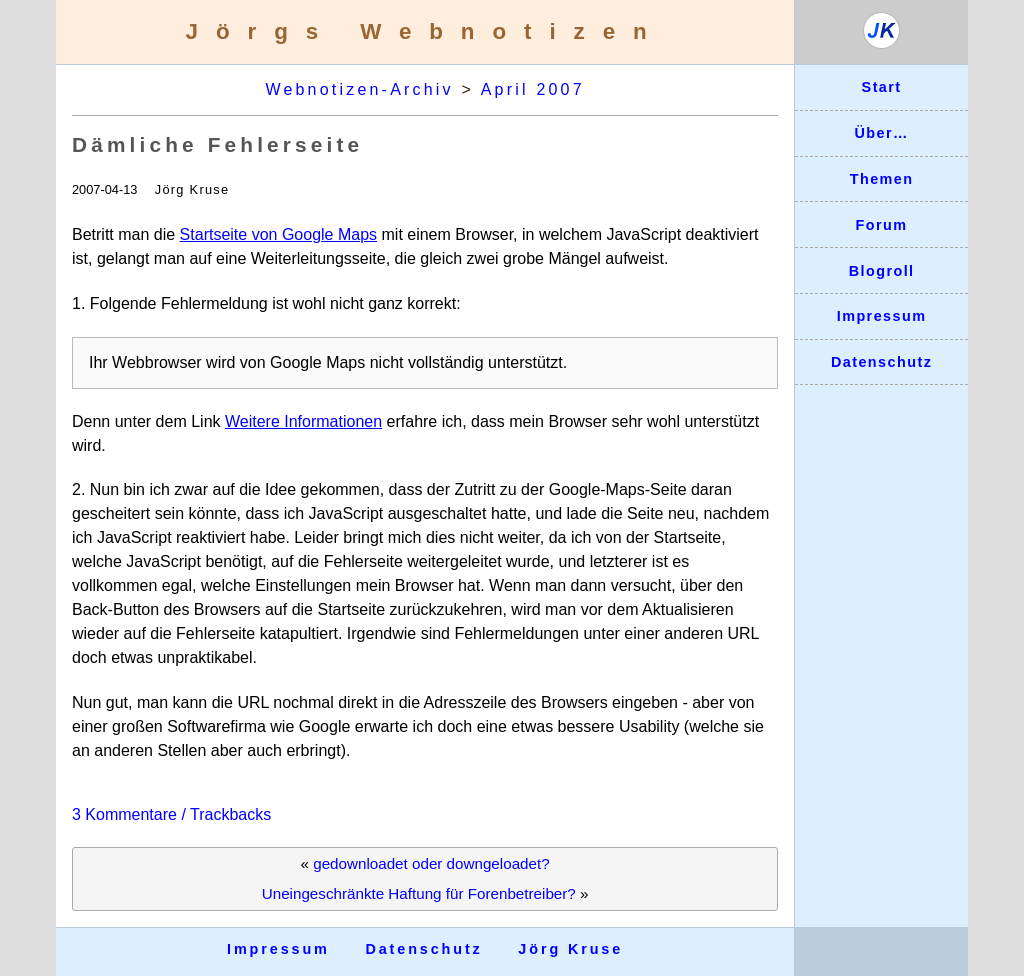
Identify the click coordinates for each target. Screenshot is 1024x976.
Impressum (882, 316)
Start (882, 87)
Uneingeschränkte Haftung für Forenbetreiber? (419, 893)
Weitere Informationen (303, 421)
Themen (882, 179)
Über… (881, 133)
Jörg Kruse (570, 949)
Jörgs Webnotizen (425, 31)
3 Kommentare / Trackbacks (171, 814)
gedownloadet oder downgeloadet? (431, 863)
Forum (882, 225)
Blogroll (882, 271)
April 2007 (533, 89)
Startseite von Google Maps (278, 234)
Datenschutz (881, 362)
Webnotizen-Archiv (359, 89)
